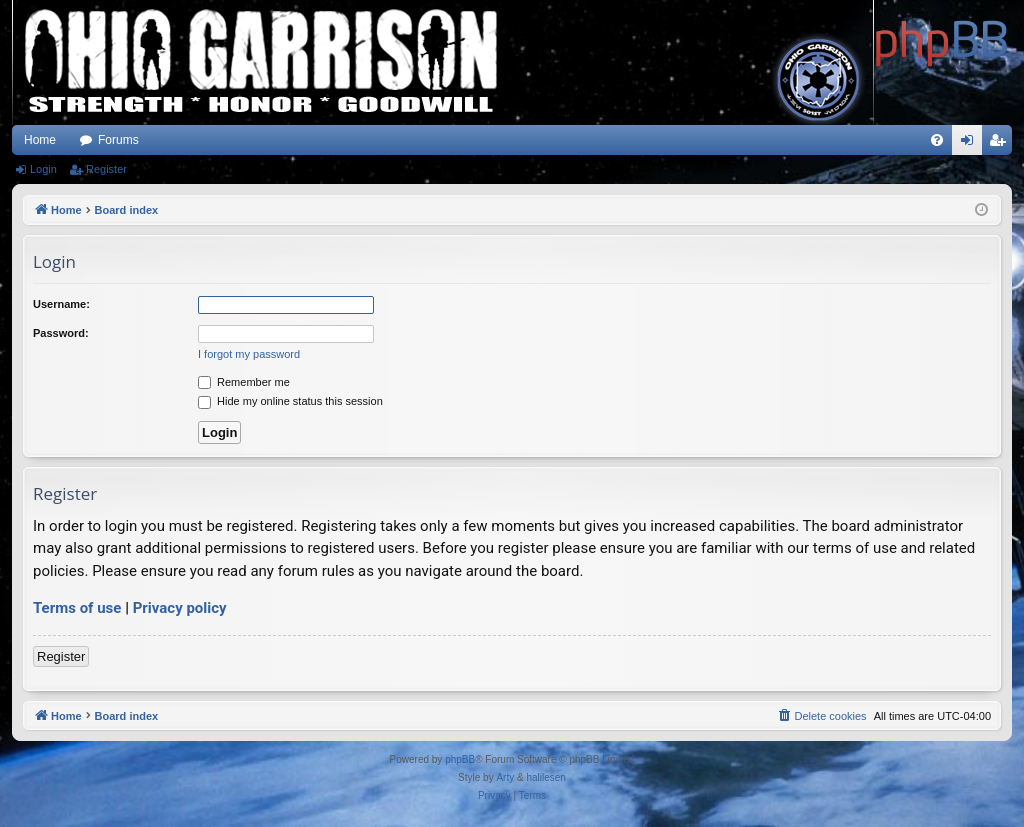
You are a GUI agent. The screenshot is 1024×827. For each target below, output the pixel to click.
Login (43, 169)
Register (106, 169)
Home (40, 140)
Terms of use (77, 608)
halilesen (545, 777)
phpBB (460, 759)
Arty (505, 777)
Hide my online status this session (290, 401)
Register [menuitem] (1001, 144)
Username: (61, 304)
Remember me (244, 382)
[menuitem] (937, 140)
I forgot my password (249, 354)
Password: (61, 333)
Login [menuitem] (971, 144)
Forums (118, 140)
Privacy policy (180, 608)
